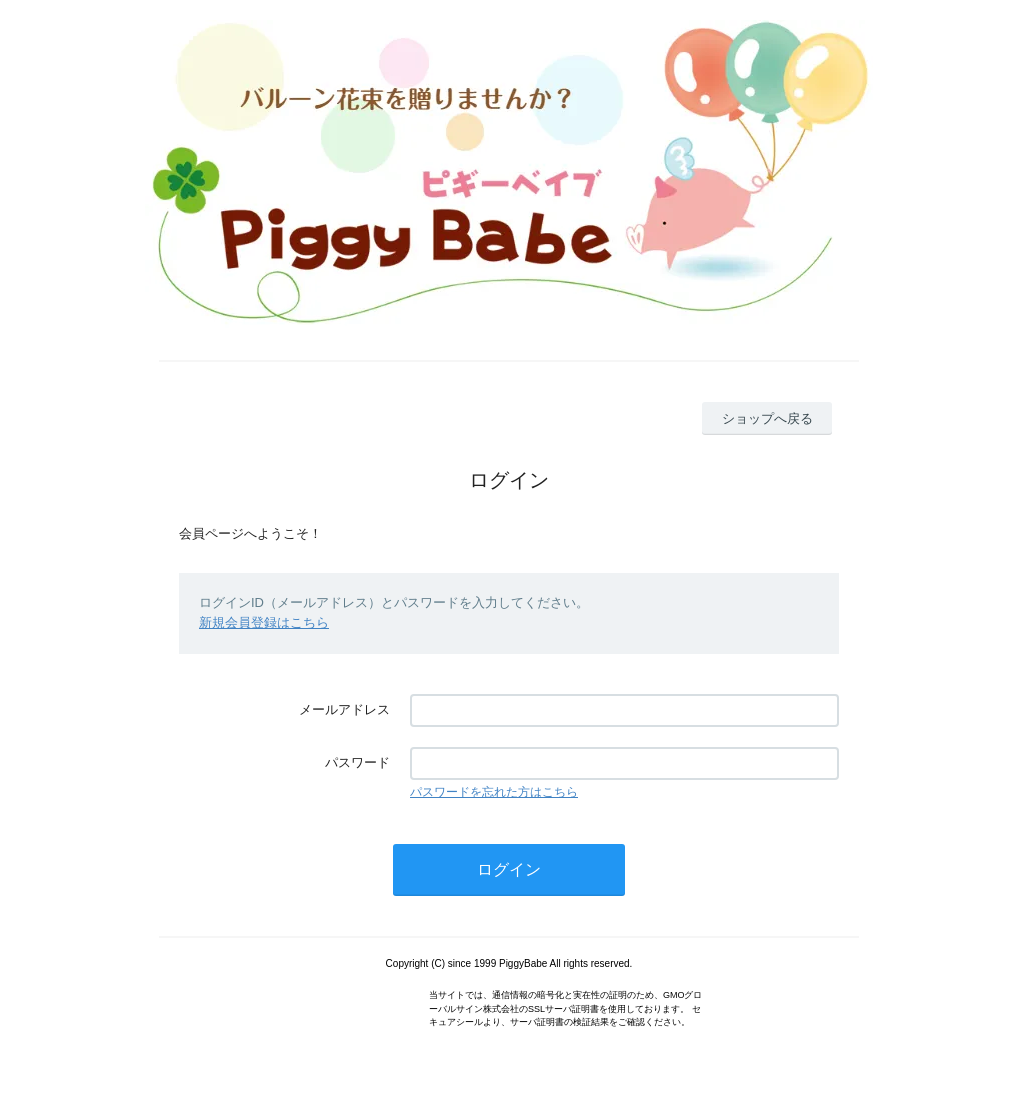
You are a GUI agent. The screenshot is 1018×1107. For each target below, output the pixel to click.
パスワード (357, 762)
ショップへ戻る (767, 418)
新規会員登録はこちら (264, 622)
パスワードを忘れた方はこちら (494, 792)
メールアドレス (344, 709)
